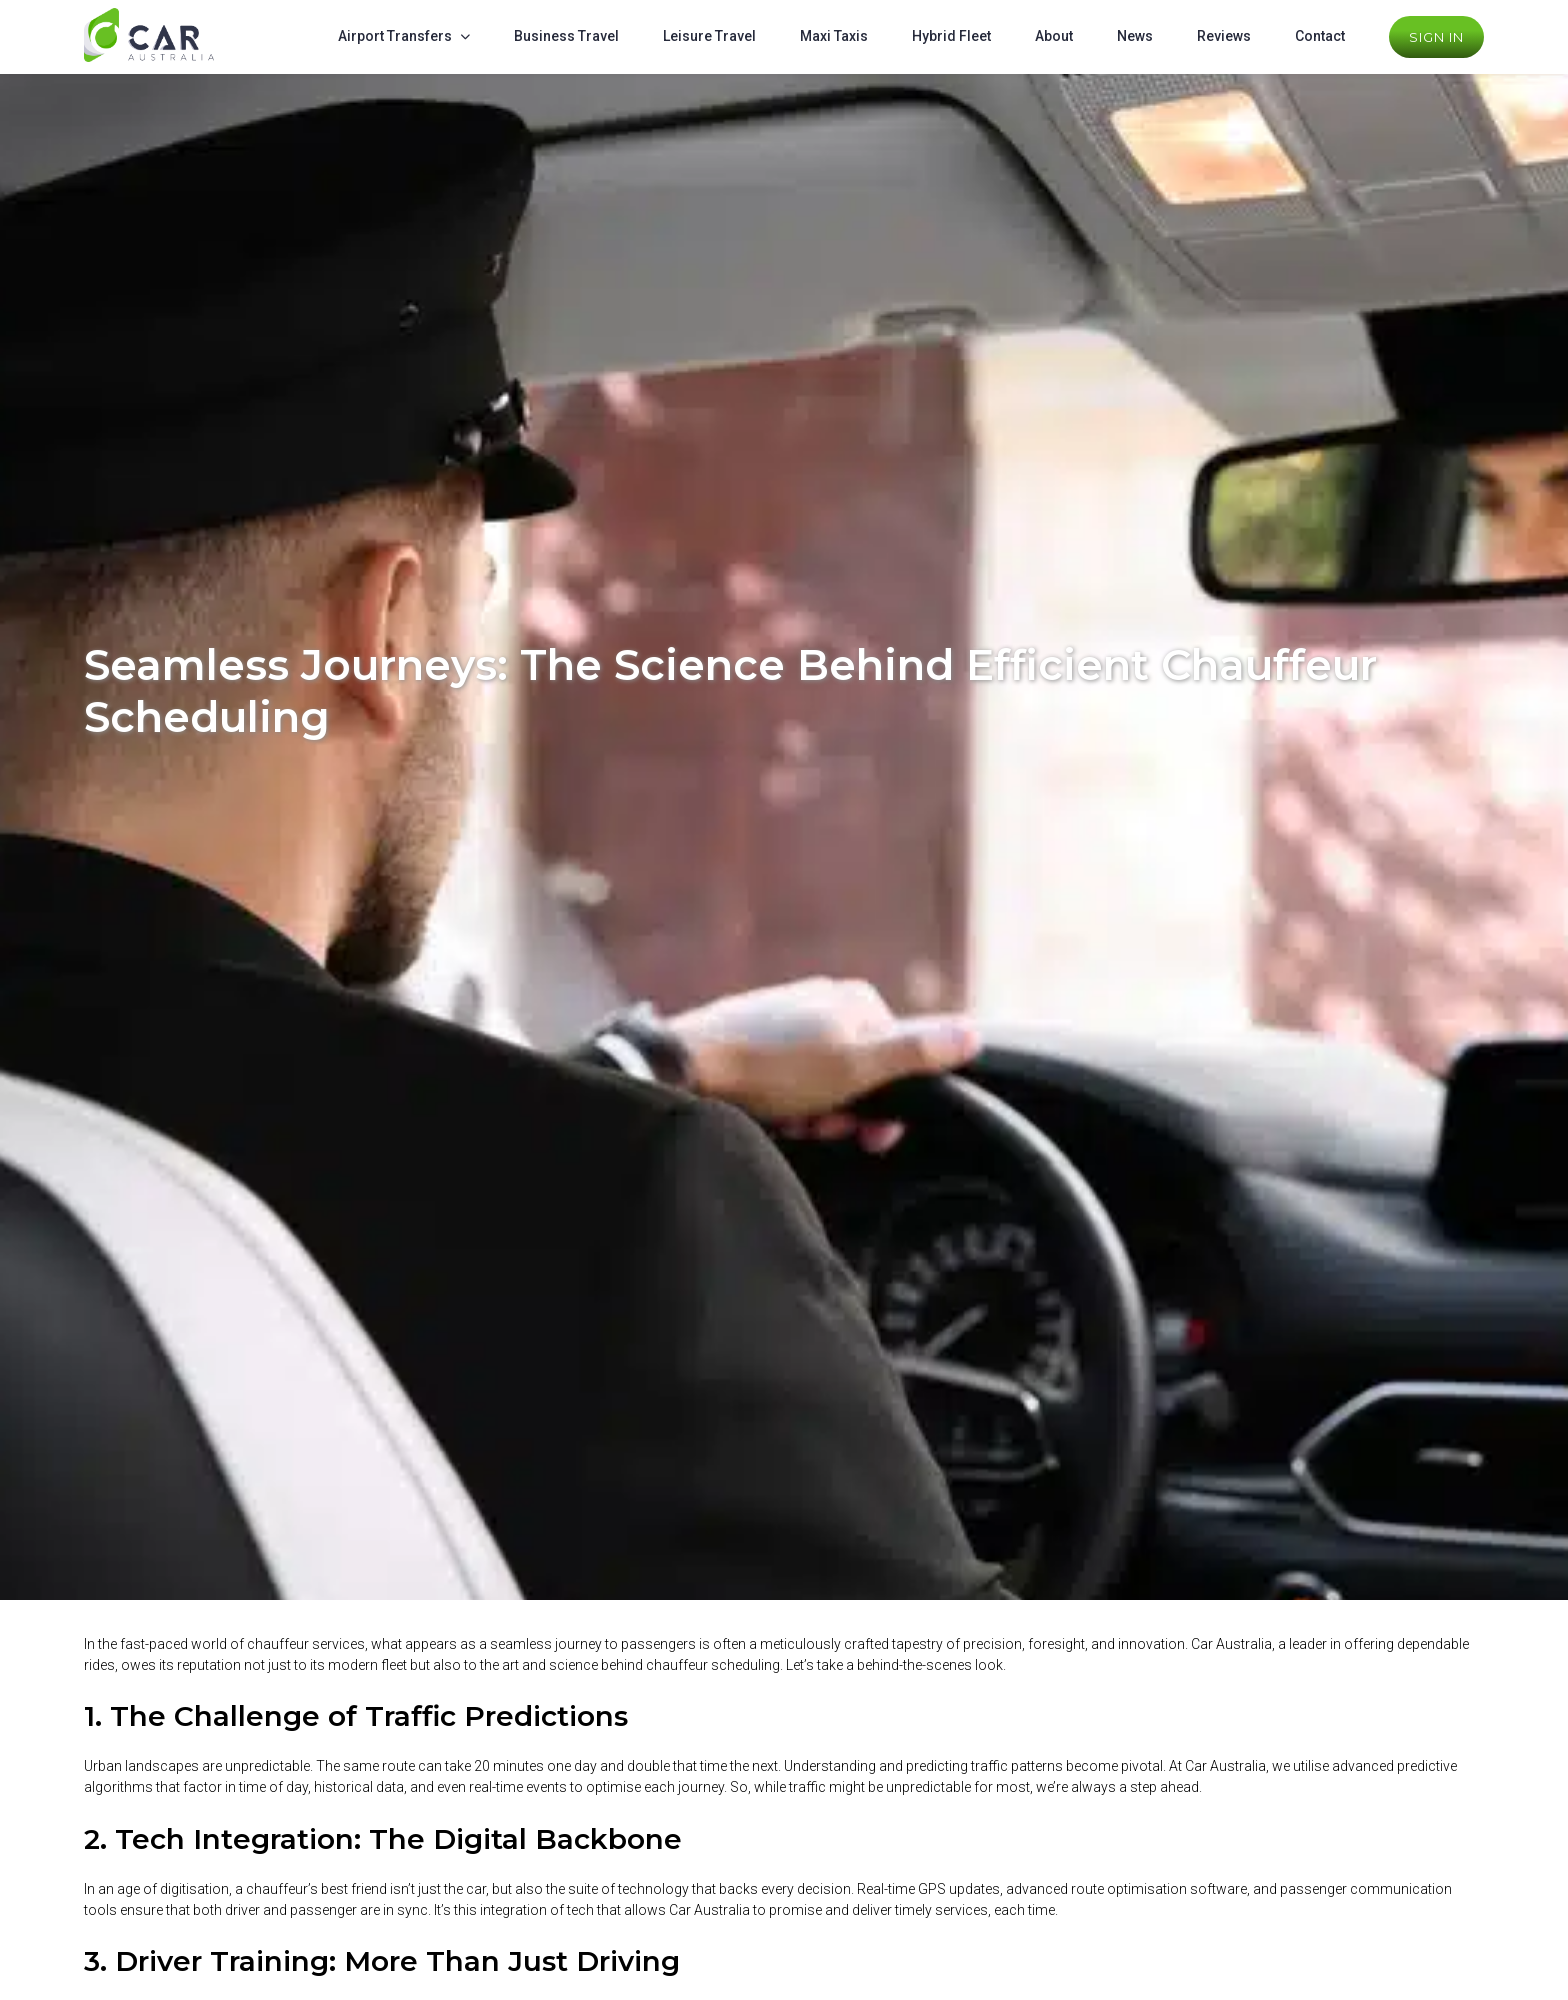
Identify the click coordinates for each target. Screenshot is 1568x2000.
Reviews (1224, 36)
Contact (1320, 36)
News (1135, 36)
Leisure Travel (709, 36)
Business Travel (566, 36)
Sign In (1436, 37)
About (1054, 36)
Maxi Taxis (834, 36)
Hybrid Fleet (951, 36)
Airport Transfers (395, 36)
